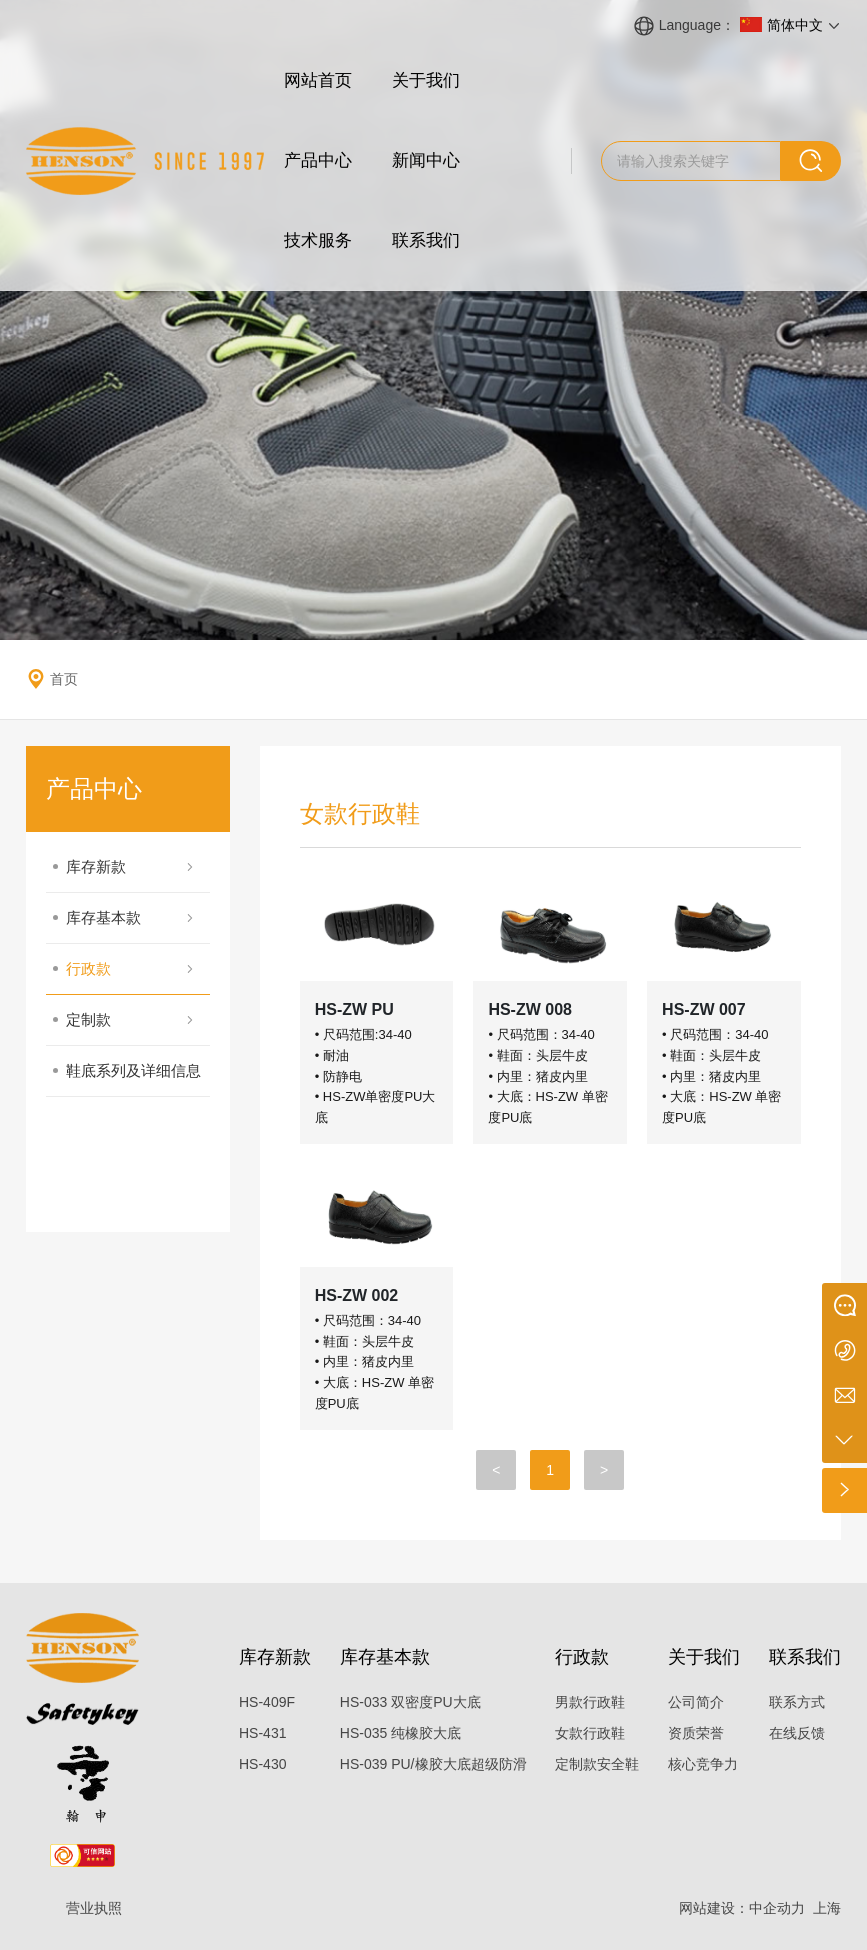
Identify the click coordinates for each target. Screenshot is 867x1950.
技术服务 (318, 240)
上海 (827, 1908)
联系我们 (426, 240)
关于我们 (426, 80)
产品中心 (318, 160)
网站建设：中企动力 (742, 1908)
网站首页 (318, 80)
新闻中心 (426, 160)
